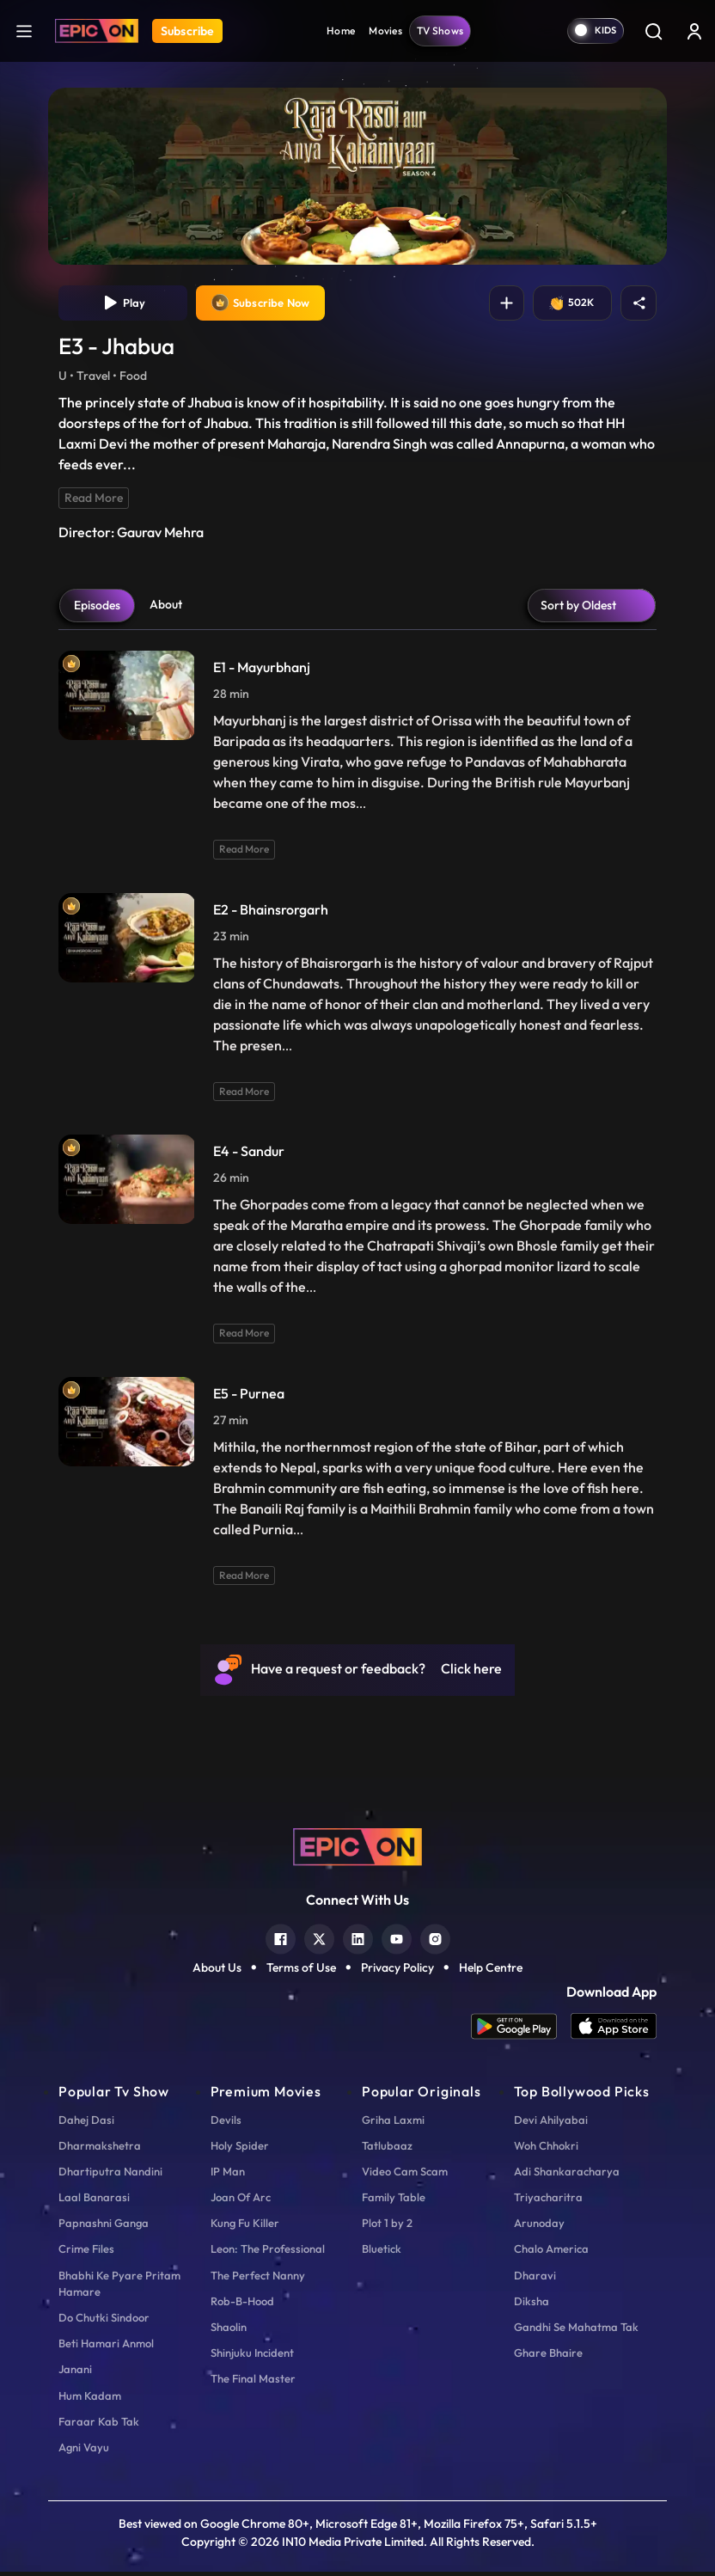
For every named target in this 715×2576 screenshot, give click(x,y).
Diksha (531, 2304)
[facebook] (281, 1940)
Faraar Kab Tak (98, 2425)
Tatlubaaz (387, 2149)
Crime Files (86, 2253)
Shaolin (229, 2330)
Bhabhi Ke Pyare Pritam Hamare (119, 2287)
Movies (385, 30)
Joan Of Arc (241, 2200)
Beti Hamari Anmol (106, 2347)
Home (341, 30)
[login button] (694, 31)
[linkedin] (358, 1940)
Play (123, 305)
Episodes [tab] (97, 608)
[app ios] (614, 2030)
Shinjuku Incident (252, 2357)
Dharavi (535, 2278)
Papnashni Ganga (103, 2227)
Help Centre (490, 1971)
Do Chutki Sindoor (104, 2321)
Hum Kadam (89, 2399)
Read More (93, 501)
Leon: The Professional (268, 2253)
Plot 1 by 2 (387, 2227)
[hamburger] (24, 30)
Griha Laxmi (393, 2123)
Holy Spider (240, 2149)
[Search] (653, 31)
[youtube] (397, 1940)
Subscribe (187, 31)
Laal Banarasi (94, 2200)
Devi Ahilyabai (551, 2123)
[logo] (357, 1849)
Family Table (393, 2200)
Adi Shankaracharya (567, 2174)
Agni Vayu (83, 2450)
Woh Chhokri (546, 2149)
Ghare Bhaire (548, 2357)
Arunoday (539, 2227)
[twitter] (319, 1940)
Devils (226, 2123)
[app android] (521, 2030)
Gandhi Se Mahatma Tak (576, 2330)
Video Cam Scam (405, 2174)
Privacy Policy (397, 1971)
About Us (216, 1971)
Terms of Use (301, 1971)
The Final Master (253, 2382)
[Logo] (96, 31)
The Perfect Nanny (258, 2278)
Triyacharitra (548, 2200)
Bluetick (381, 2253)
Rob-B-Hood (242, 2304)
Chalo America (551, 2253)
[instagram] (435, 1940)
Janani (75, 2373)
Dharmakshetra (99, 2149)
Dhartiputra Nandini (110, 2174)
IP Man (228, 2174)
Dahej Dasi (86, 2123)
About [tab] (166, 607)
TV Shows (440, 30)
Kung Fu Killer (245, 2227)
